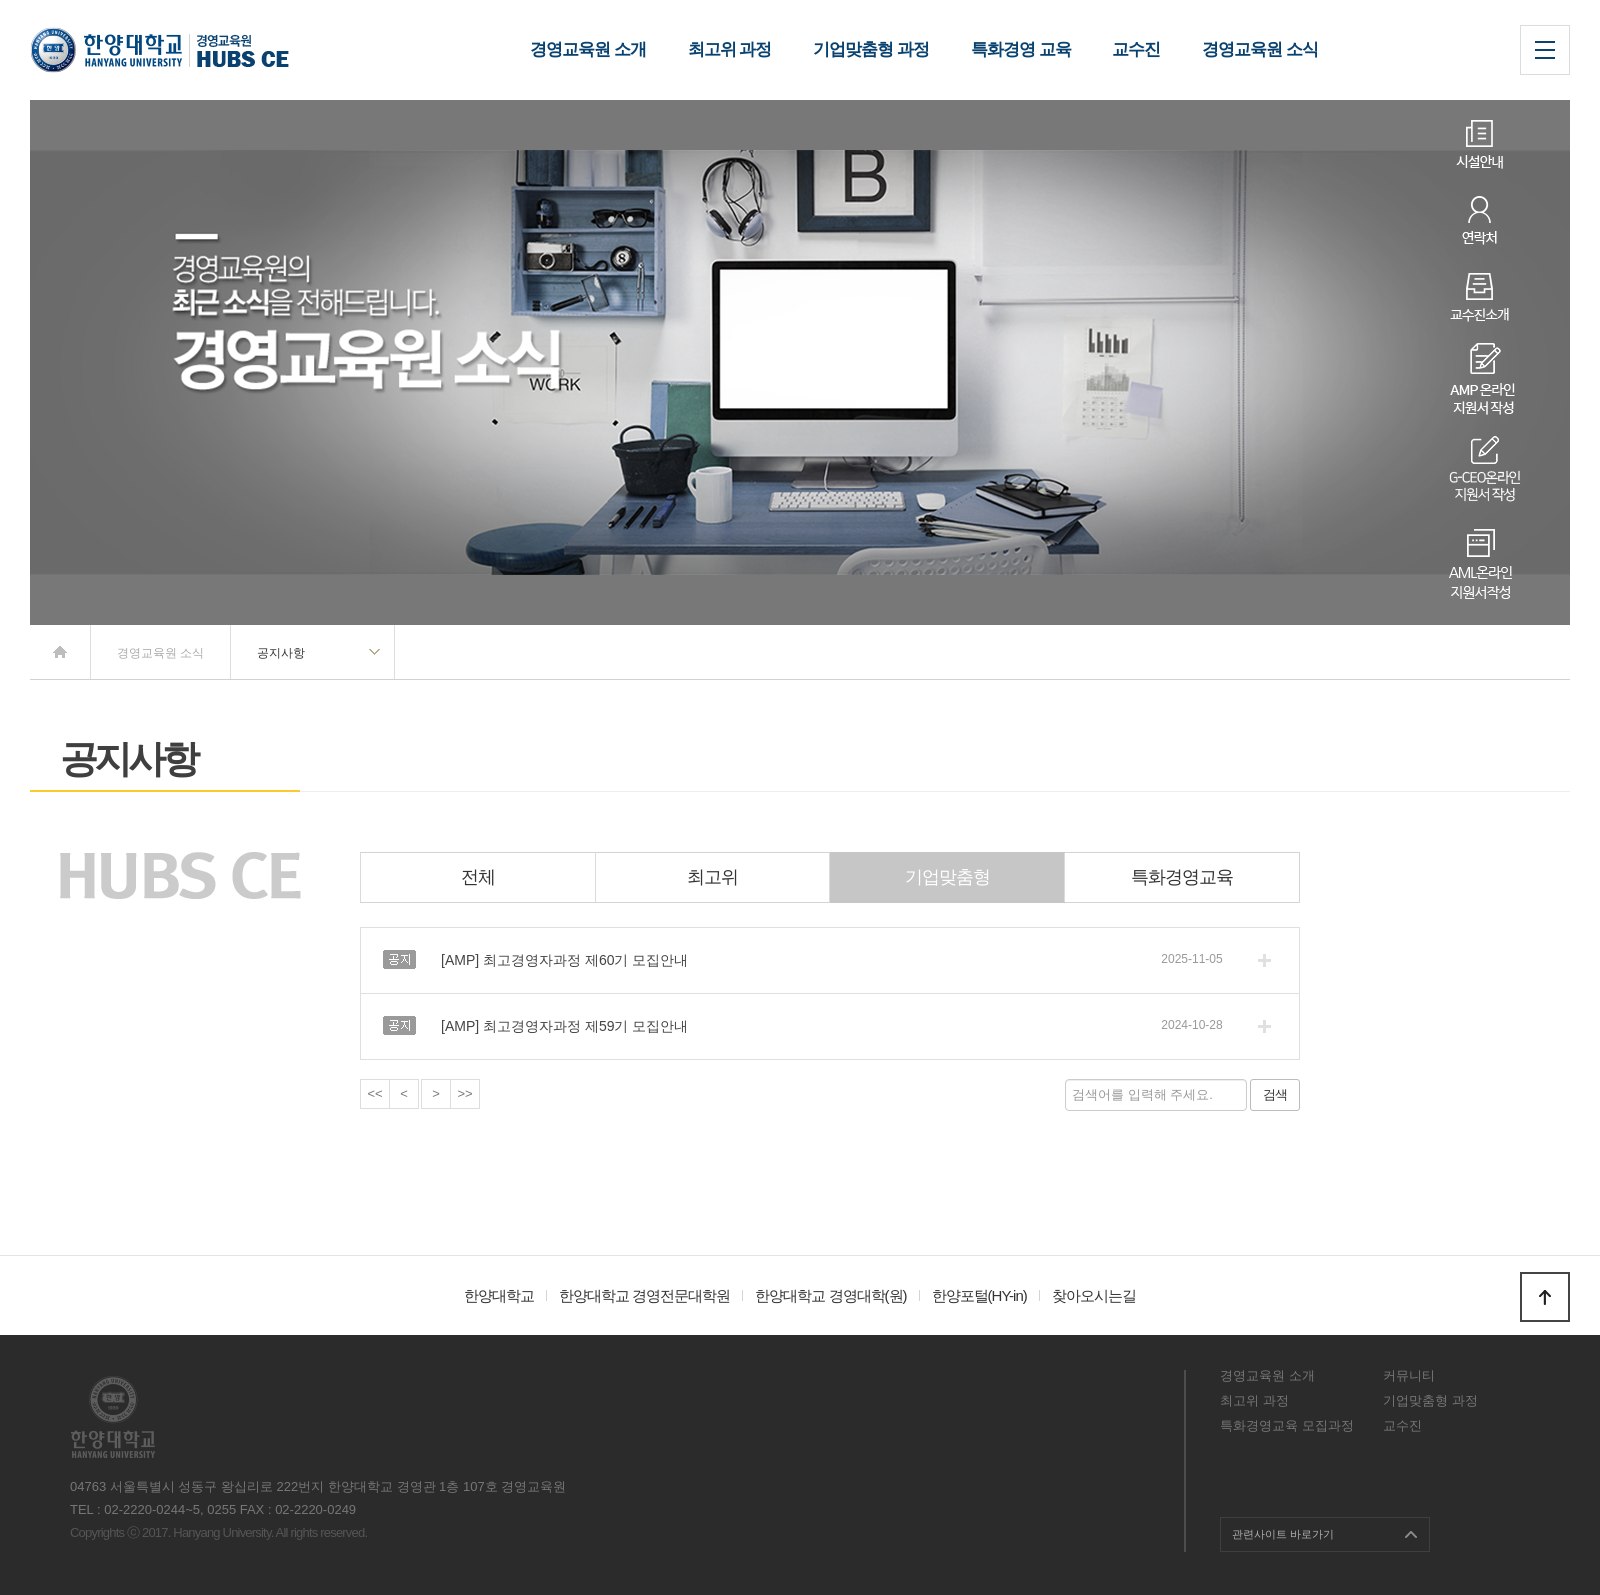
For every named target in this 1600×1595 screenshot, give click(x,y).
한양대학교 (499, 1295)
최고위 (712, 877)
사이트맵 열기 (1545, 50)
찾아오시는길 (1094, 1295)
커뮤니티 (1409, 1375)
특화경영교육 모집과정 (1287, 1425)
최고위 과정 (1254, 1400)
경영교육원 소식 (160, 653)
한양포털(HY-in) (979, 1295)
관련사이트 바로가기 (1283, 1534)
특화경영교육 (1182, 877)
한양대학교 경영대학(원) (830, 1295)
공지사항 (281, 653)
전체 (478, 877)
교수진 (1402, 1425)
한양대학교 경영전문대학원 (644, 1295)
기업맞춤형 (947, 877)
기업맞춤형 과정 (1430, 1400)
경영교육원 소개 (1267, 1375)
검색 (1275, 1094)
